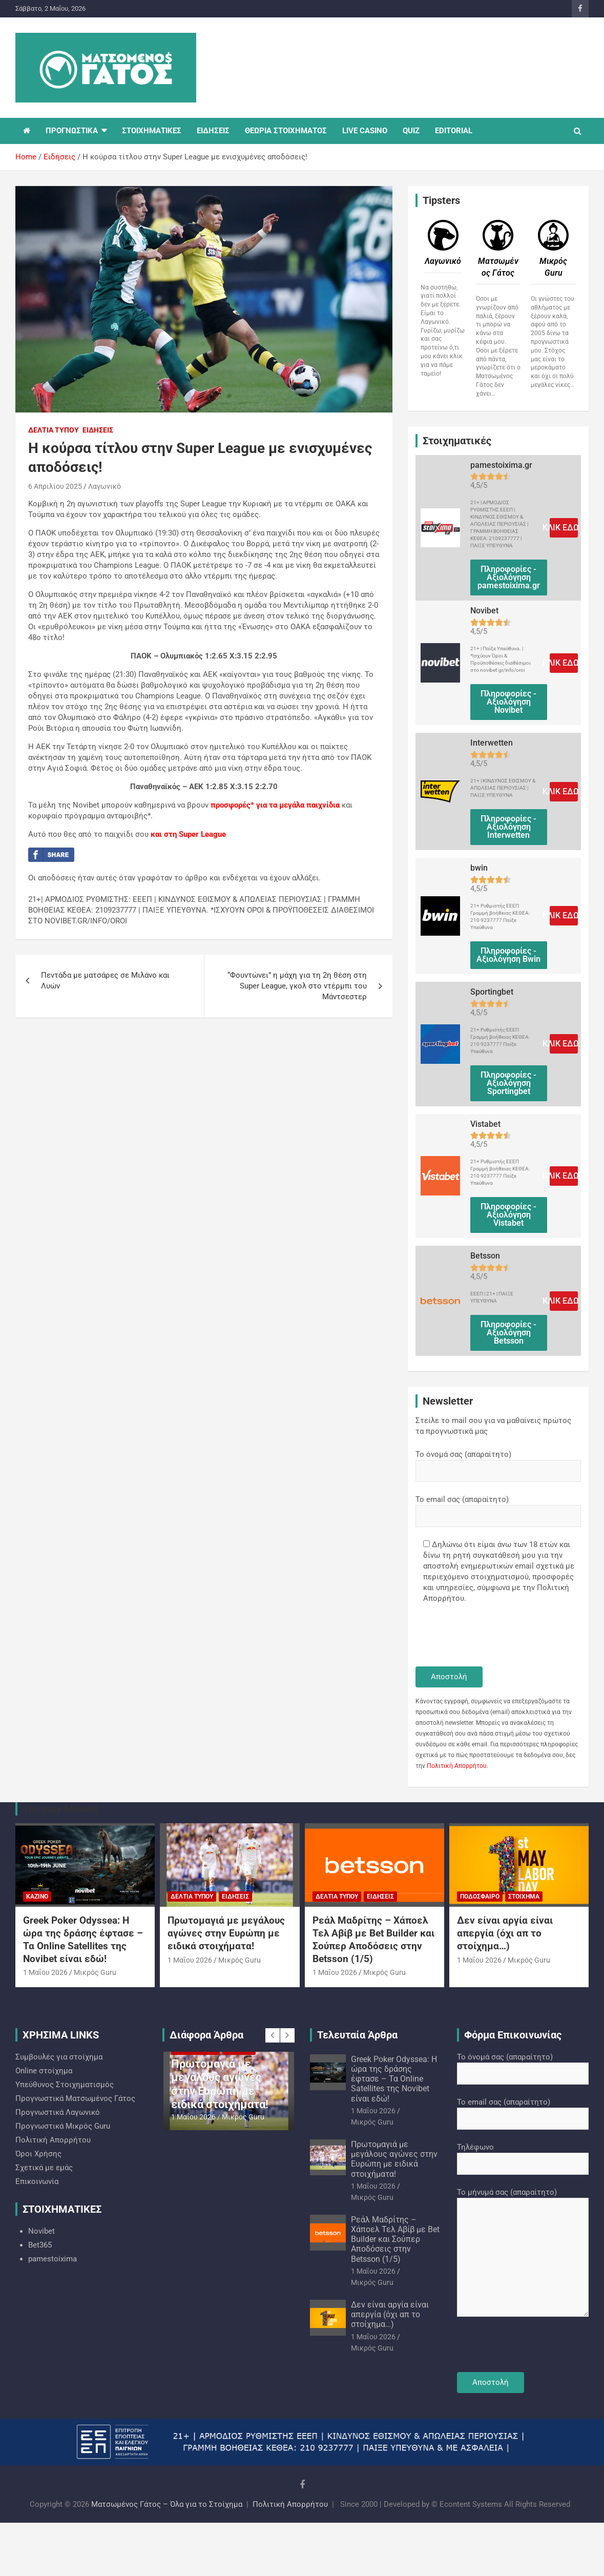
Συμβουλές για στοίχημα (58, 2057)
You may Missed (60, 1809)
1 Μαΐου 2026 (45, 1972)
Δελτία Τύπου (53, 430)
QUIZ (411, 130)
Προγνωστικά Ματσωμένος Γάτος (75, 2098)
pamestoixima (52, 2258)
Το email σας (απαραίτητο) (498, 1507)
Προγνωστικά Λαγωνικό (57, 2112)
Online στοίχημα (43, 2070)
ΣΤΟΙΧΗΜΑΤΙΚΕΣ (151, 130)
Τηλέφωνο (523, 2155)
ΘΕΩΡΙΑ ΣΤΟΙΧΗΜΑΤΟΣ (286, 130)
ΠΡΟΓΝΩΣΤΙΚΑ (72, 130)
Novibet (41, 2231)
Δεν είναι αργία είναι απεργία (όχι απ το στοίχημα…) (505, 1932)
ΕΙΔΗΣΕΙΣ (213, 130)
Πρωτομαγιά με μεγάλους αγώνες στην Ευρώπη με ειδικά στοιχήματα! (226, 1932)
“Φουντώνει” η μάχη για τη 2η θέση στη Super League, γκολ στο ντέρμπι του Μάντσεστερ (297, 986)
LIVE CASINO (364, 130)
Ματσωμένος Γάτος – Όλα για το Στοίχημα (166, 2504)
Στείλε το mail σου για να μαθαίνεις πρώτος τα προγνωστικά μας (493, 1426)
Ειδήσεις (97, 430)
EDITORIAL (453, 130)
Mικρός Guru (95, 1972)
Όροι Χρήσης (38, 2153)
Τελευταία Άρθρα (357, 2035)
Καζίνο (37, 1896)
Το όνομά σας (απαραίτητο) (498, 1462)
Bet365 (40, 2245)
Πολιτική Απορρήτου (457, 1765)
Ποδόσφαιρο (479, 1896)
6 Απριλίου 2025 (55, 486)
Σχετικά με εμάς (44, 2167)
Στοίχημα (523, 1896)
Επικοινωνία (36, 2181)
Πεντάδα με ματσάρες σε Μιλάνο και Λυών (105, 981)
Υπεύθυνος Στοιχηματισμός (64, 2084)
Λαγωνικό (104, 486)
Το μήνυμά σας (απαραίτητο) (523, 2253)
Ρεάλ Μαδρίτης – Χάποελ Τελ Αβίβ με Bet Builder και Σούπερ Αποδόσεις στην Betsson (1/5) (373, 1939)
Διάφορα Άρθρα (206, 2035)
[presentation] (493, 1636)
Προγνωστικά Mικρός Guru (62, 2126)
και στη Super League (188, 834)
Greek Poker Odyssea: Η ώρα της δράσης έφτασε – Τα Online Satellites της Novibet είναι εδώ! (83, 1939)
